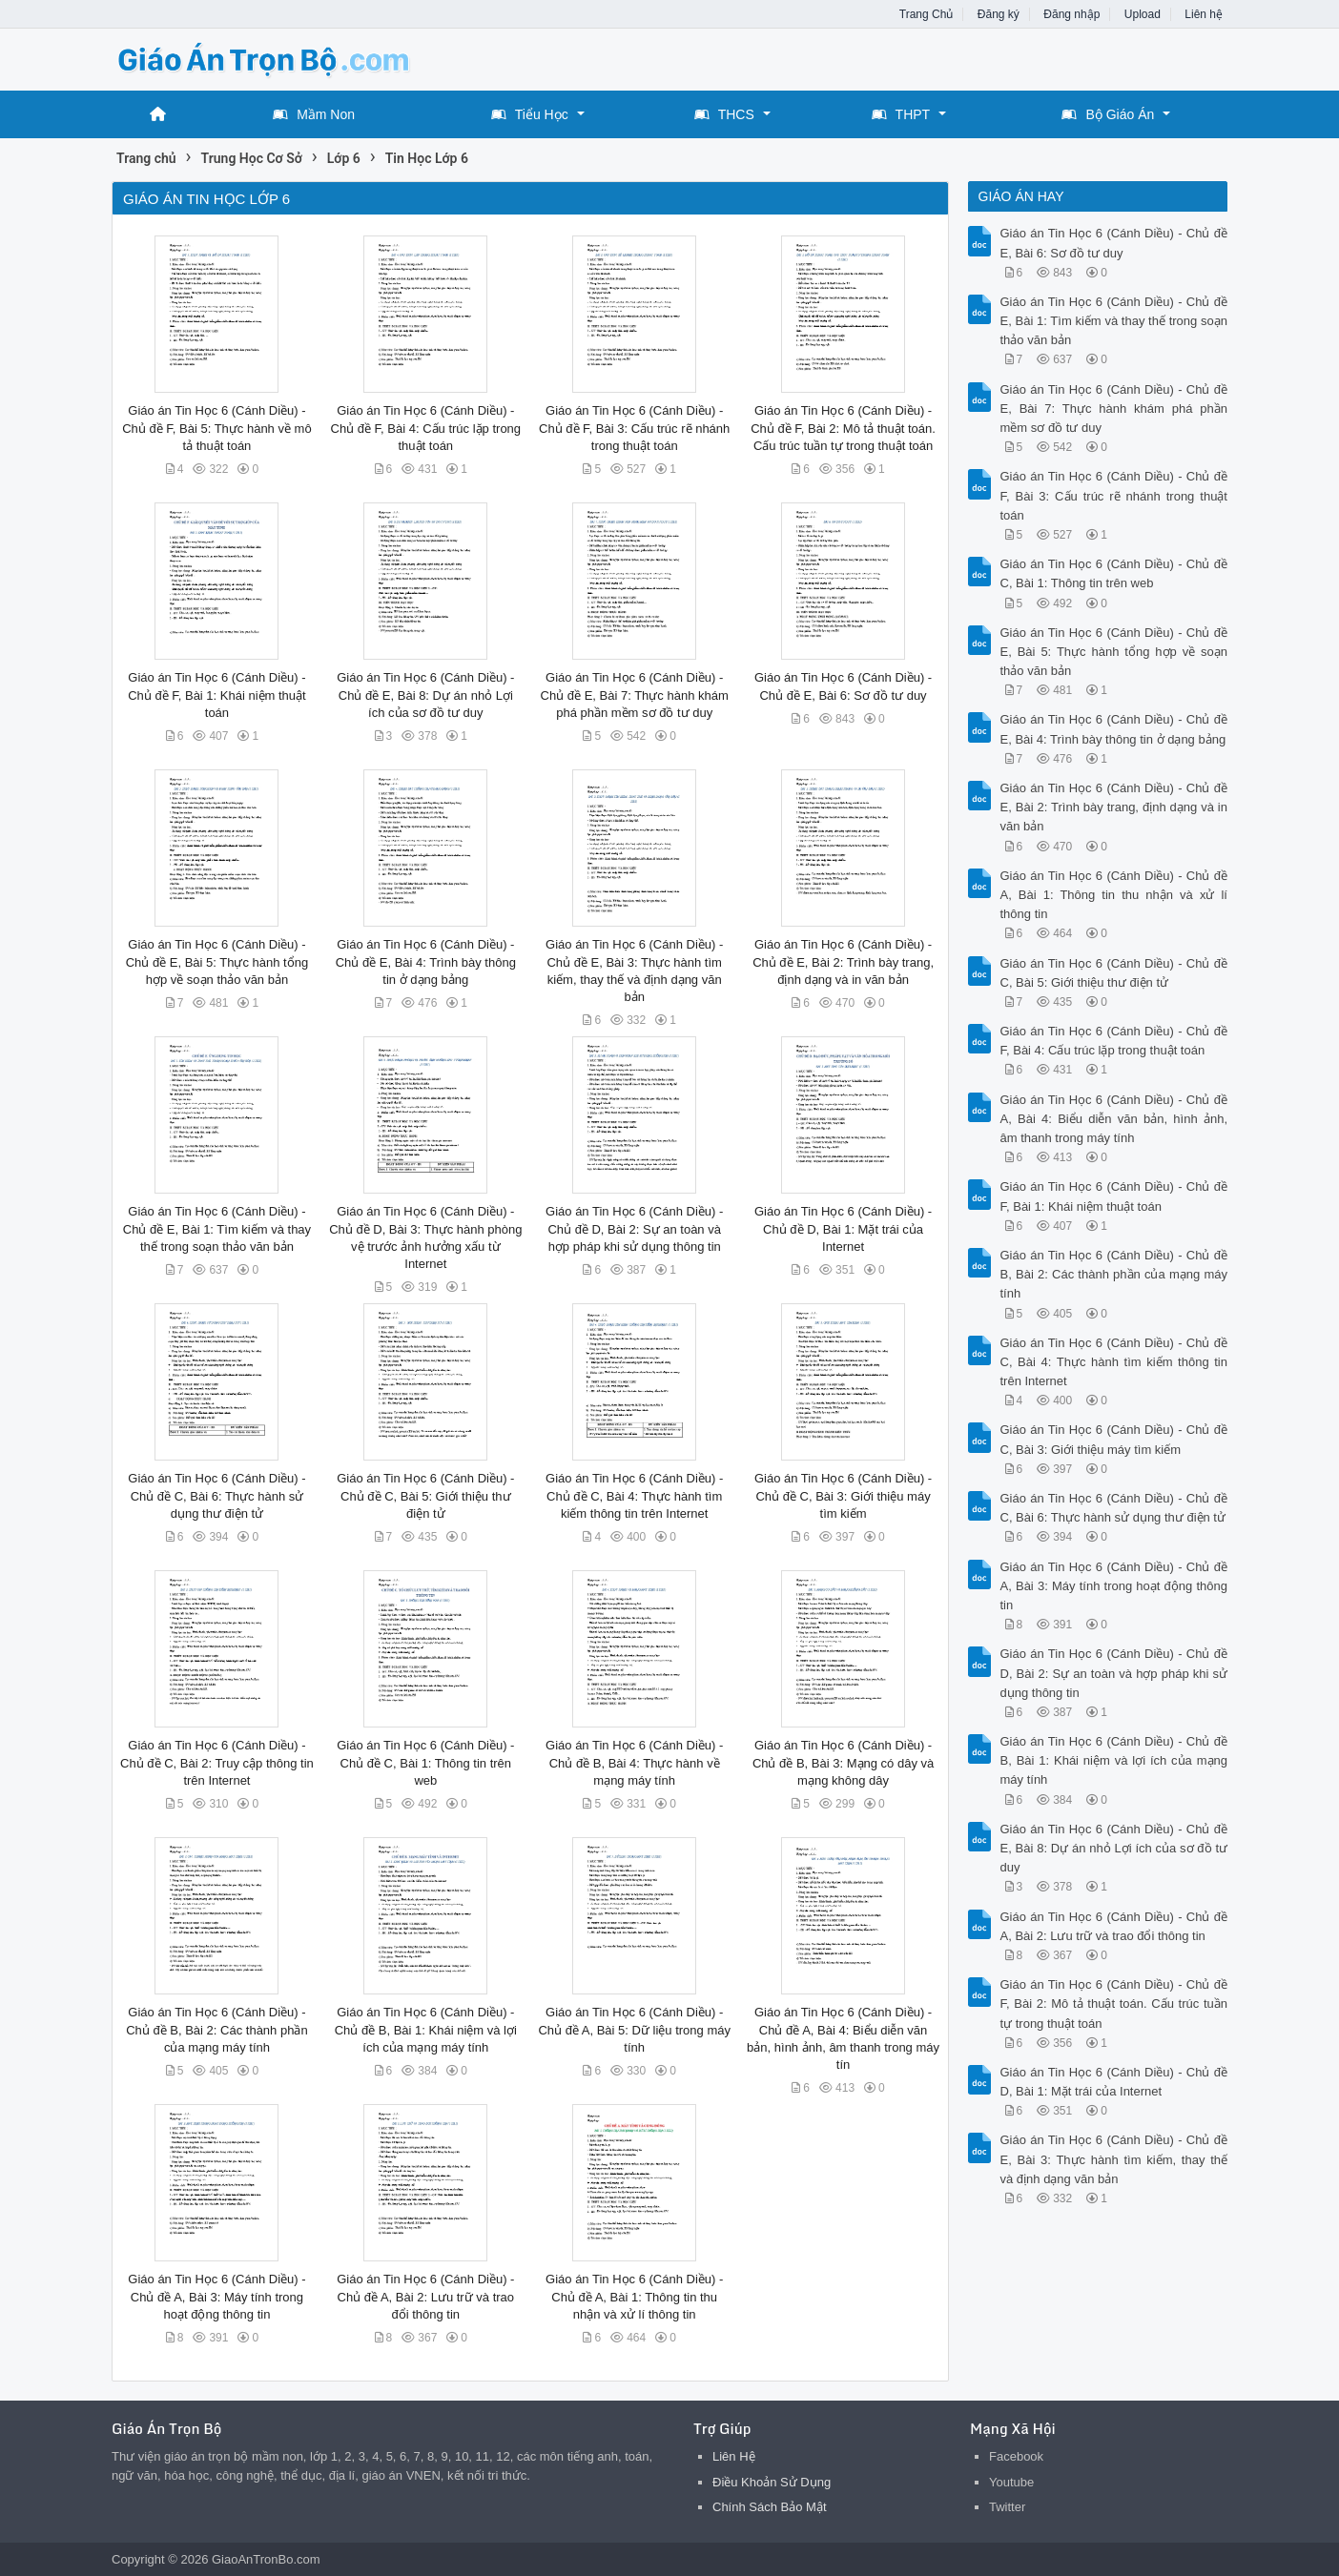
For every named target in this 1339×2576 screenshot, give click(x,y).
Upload (1142, 14)
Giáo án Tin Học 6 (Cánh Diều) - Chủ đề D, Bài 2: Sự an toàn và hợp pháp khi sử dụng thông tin (634, 1228)
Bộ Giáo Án (1107, 114)
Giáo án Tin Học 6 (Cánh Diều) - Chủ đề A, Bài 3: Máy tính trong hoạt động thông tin (216, 2296)
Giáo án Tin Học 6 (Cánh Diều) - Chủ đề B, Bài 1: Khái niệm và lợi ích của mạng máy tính (426, 2029)
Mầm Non (314, 114)
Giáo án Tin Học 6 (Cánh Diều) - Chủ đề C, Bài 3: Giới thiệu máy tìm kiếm (843, 1495)
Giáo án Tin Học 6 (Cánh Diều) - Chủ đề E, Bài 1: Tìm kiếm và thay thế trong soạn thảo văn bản (217, 1228)
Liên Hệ (733, 2456)
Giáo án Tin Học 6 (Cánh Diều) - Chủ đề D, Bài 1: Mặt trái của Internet (843, 1228)
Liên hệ (1203, 14)
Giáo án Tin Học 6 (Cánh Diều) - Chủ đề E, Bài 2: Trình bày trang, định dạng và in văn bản (843, 961)
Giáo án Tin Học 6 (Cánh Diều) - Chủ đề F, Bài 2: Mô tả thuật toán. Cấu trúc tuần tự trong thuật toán (843, 427)
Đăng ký (999, 14)
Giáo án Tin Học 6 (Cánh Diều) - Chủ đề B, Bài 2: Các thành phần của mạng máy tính (216, 2029)
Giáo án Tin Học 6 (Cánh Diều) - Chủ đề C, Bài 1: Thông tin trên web (425, 1762)
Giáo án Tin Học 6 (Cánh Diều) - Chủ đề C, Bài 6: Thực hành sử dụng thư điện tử (216, 1495)
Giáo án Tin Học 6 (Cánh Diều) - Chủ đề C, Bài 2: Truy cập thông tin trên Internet (217, 1762)
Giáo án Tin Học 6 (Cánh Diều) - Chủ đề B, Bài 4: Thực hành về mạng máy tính (634, 1762)
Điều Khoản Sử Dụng (771, 2482)
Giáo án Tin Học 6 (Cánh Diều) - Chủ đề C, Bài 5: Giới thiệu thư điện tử (425, 1495)
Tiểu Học (529, 114)
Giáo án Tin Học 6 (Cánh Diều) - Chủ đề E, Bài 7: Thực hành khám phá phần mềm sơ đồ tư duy (635, 694)
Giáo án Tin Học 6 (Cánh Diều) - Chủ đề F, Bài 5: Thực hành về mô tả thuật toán (216, 427)
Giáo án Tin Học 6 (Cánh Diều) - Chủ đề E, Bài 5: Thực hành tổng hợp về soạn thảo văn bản (217, 961)
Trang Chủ (926, 14)
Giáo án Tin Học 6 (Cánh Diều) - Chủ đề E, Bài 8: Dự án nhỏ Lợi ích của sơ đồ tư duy (425, 694)
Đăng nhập (1071, 14)
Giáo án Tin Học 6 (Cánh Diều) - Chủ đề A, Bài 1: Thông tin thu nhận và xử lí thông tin (634, 2296)
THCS (724, 114)
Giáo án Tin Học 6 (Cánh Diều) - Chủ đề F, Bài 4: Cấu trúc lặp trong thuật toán (426, 427)
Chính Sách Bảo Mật (769, 2507)
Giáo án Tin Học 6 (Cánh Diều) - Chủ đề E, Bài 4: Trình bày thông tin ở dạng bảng (426, 961)
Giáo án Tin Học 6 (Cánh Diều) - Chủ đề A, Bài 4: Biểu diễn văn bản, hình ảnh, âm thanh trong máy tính (1114, 1119)
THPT (901, 114)
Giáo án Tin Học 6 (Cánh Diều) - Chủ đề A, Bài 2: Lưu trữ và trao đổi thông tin (425, 2296)
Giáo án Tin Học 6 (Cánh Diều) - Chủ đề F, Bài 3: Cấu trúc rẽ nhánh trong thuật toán (634, 427)
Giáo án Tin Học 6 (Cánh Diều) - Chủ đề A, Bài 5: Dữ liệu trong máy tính (634, 2029)
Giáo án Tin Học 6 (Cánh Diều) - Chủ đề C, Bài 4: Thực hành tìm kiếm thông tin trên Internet (634, 1495)
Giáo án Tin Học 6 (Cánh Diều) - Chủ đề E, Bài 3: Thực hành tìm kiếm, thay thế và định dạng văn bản (1114, 2159)
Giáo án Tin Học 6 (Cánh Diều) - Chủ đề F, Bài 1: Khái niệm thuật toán (217, 694)
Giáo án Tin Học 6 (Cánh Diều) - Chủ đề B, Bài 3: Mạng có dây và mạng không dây (843, 1762)
